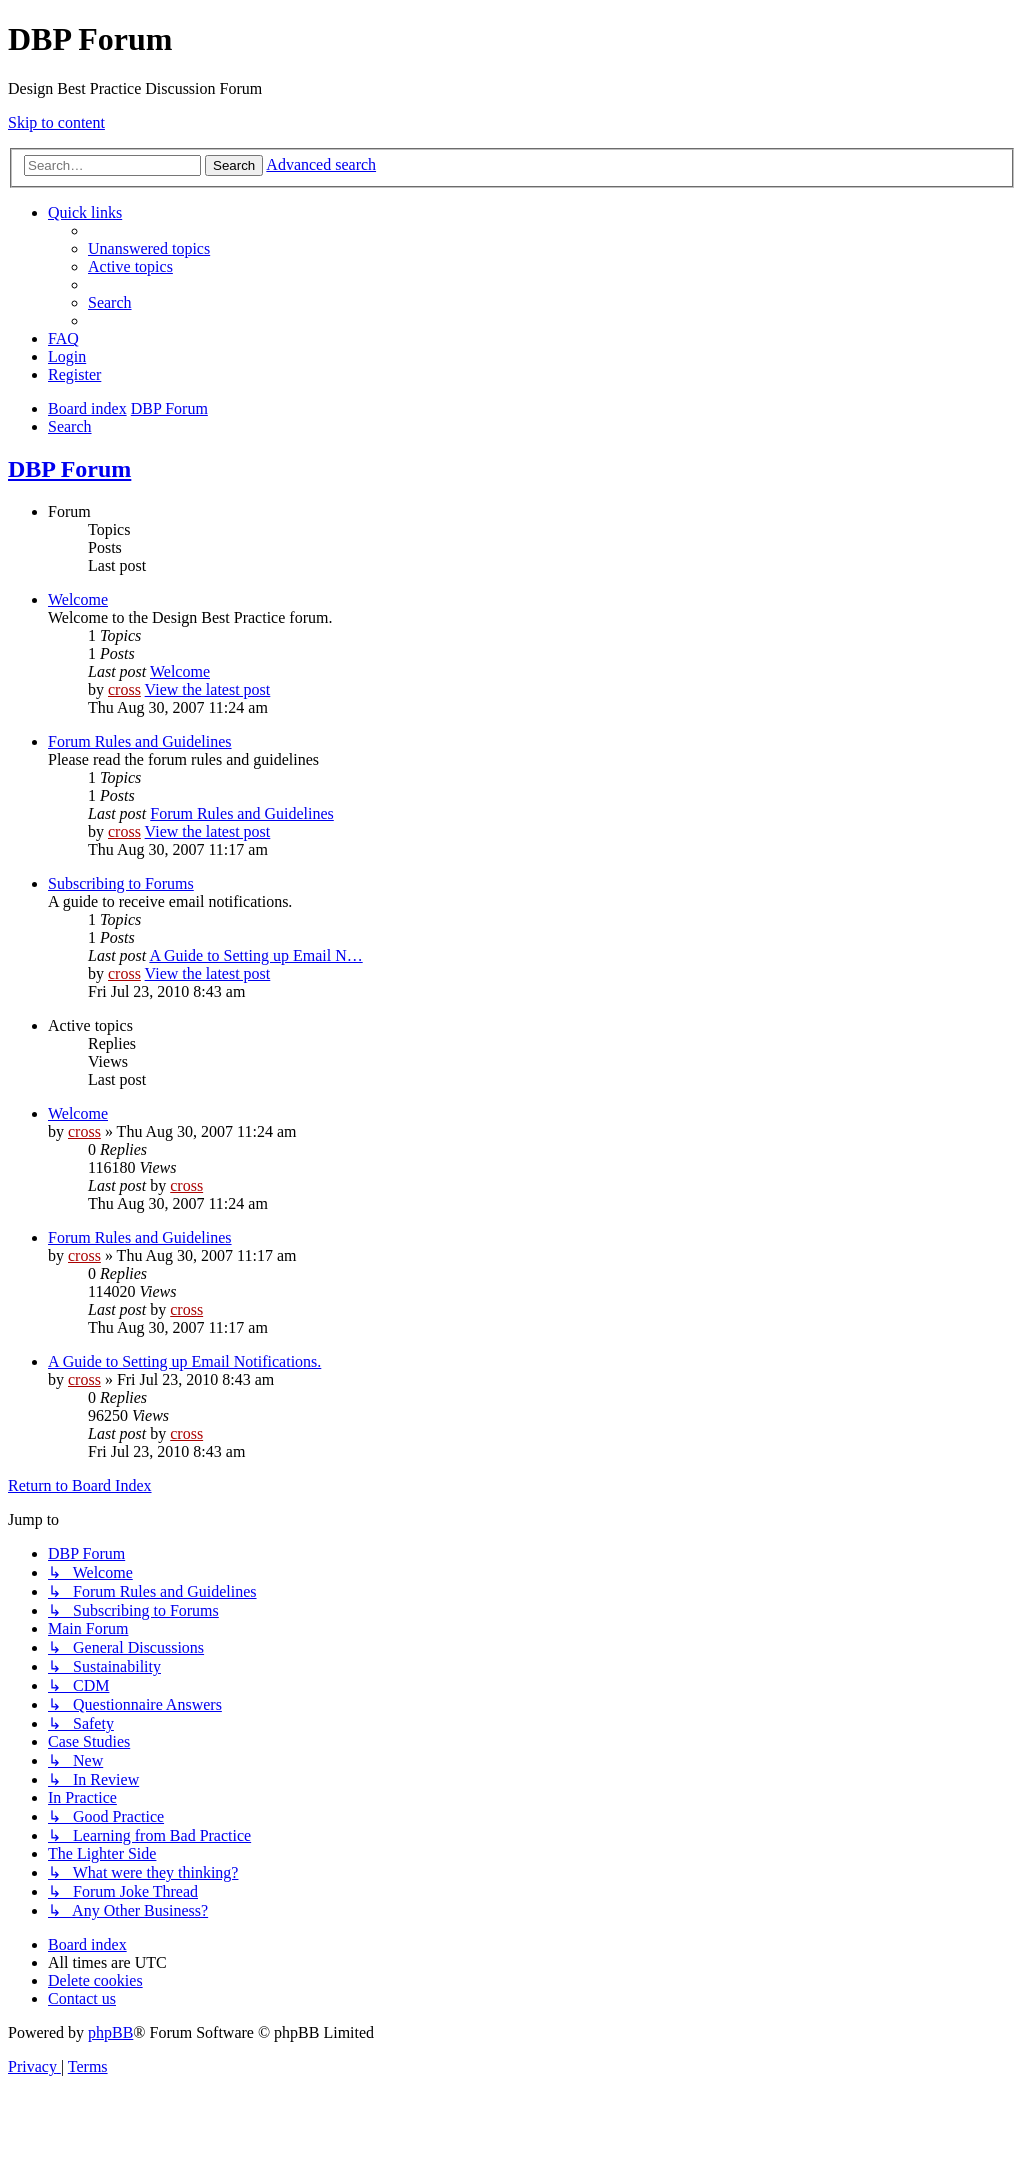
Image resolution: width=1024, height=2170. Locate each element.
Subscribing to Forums (121, 883)
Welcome (78, 599)
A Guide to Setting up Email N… (255, 955)
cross (124, 689)
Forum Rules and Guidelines (140, 741)
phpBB (110, 2032)
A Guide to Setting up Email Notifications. (184, 1361)
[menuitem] (149, 248)
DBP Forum (69, 469)
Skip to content (56, 122)
